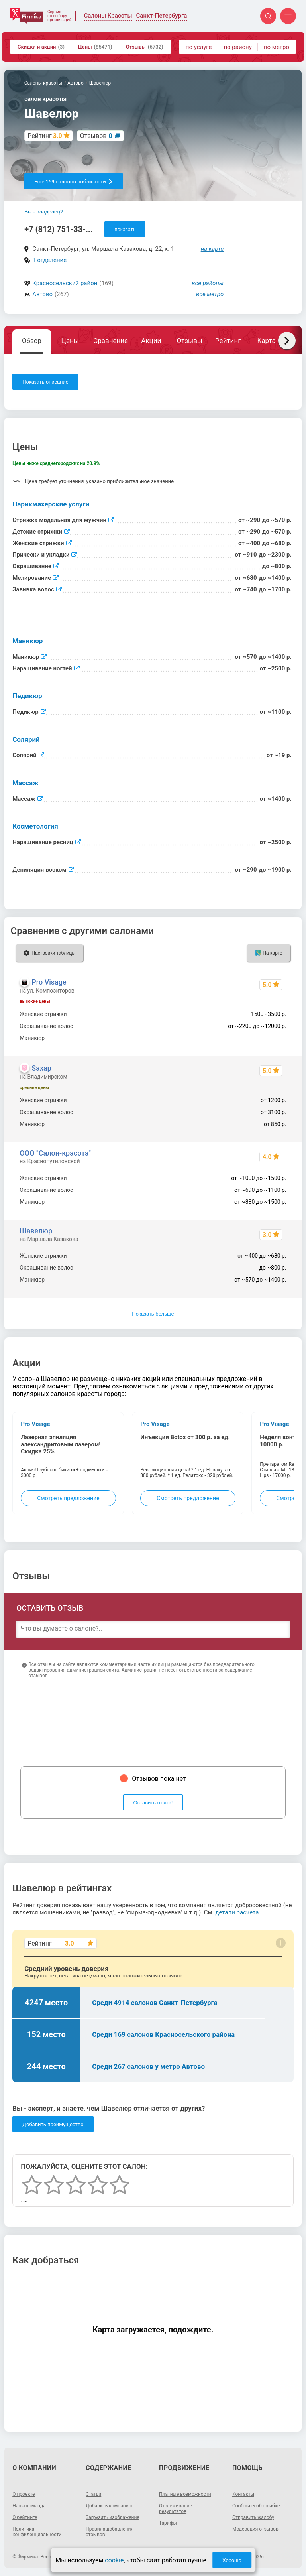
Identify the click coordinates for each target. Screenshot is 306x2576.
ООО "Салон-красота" (55, 1153)
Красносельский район (64, 283)
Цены (95, 47)
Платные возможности (185, 2494)
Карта (266, 341)
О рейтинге (24, 2517)
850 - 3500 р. (269, 1038)
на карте (212, 248)
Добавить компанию (109, 2506)
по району (237, 47)
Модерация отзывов (255, 2529)
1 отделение (49, 260)
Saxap (41, 1068)
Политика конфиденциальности (36, 2531)
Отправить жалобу (253, 2517)
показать (124, 229)
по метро (276, 47)
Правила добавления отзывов (109, 2531)
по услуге (199, 47)
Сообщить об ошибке (256, 2506)
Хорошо (231, 2560)
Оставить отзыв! (153, 1803)
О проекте (23, 2494)
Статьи (93, 2494)
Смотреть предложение (68, 1498)
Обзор (31, 341)
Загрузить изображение (112, 2517)
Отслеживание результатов (175, 2508)
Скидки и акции (41, 47)
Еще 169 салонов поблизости (73, 182)
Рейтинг (228, 341)
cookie (114, 2560)
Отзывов (96, 136)
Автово (42, 294)
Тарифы (168, 2523)
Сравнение (110, 341)
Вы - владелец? (43, 212)
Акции (151, 341)
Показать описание (45, 382)
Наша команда (29, 2506)
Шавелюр (36, 1231)
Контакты (243, 2494)
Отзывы (144, 47)
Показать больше (153, 1314)
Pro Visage (48, 982)
